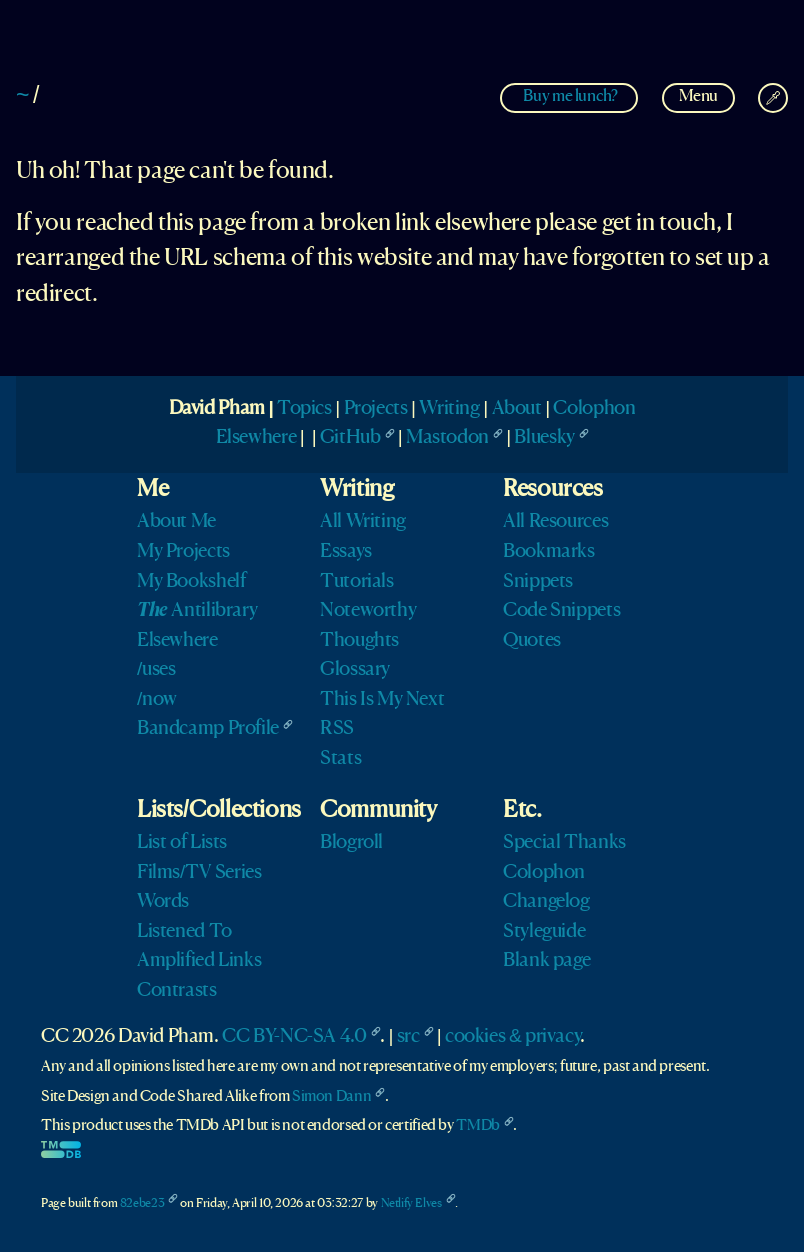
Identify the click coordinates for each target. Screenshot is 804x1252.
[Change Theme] (773, 98)
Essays (346, 552)
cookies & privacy (512, 1037)
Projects (376, 409)
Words (163, 902)
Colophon (594, 409)
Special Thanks (564, 843)
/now (157, 700)
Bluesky (544, 438)
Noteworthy (368, 611)
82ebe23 (142, 1203)
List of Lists (182, 843)
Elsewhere (256, 438)
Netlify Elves (411, 1203)
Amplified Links (199, 961)
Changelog (546, 902)
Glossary (355, 670)
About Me (176, 522)
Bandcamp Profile (208, 729)
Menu (698, 96)
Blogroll (351, 843)
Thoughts (359, 641)
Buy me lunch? (570, 96)
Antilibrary (197, 611)
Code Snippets (561, 611)
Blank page (546, 961)
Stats (340, 759)
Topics (304, 409)
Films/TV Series (199, 873)
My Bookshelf (191, 582)
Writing (449, 409)
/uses (156, 670)
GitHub (350, 438)
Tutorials (357, 582)
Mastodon (447, 438)
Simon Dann (331, 1097)
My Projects (183, 552)
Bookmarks (549, 552)
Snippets (538, 582)
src (408, 1037)
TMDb (477, 1126)
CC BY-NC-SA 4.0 (294, 1037)
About (517, 409)
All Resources (555, 522)
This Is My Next (382, 700)
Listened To (184, 932)
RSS (337, 729)
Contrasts (177, 991)
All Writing (363, 522)
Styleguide (544, 932)
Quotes (532, 641)
